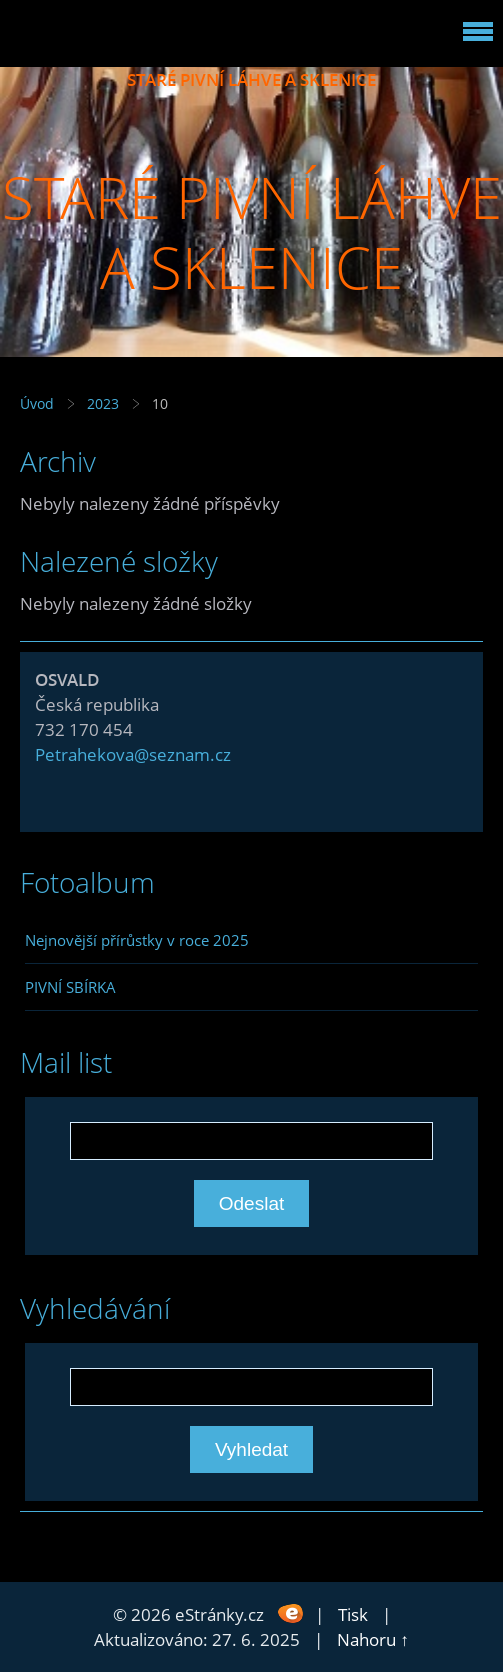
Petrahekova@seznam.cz (133, 754)
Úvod (37, 403)
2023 (103, 403)
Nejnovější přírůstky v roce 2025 (137, 940)
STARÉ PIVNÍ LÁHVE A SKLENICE (251, 79)
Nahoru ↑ (373, 1639)
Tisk (353, 1614)
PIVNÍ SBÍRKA (70, 987)
